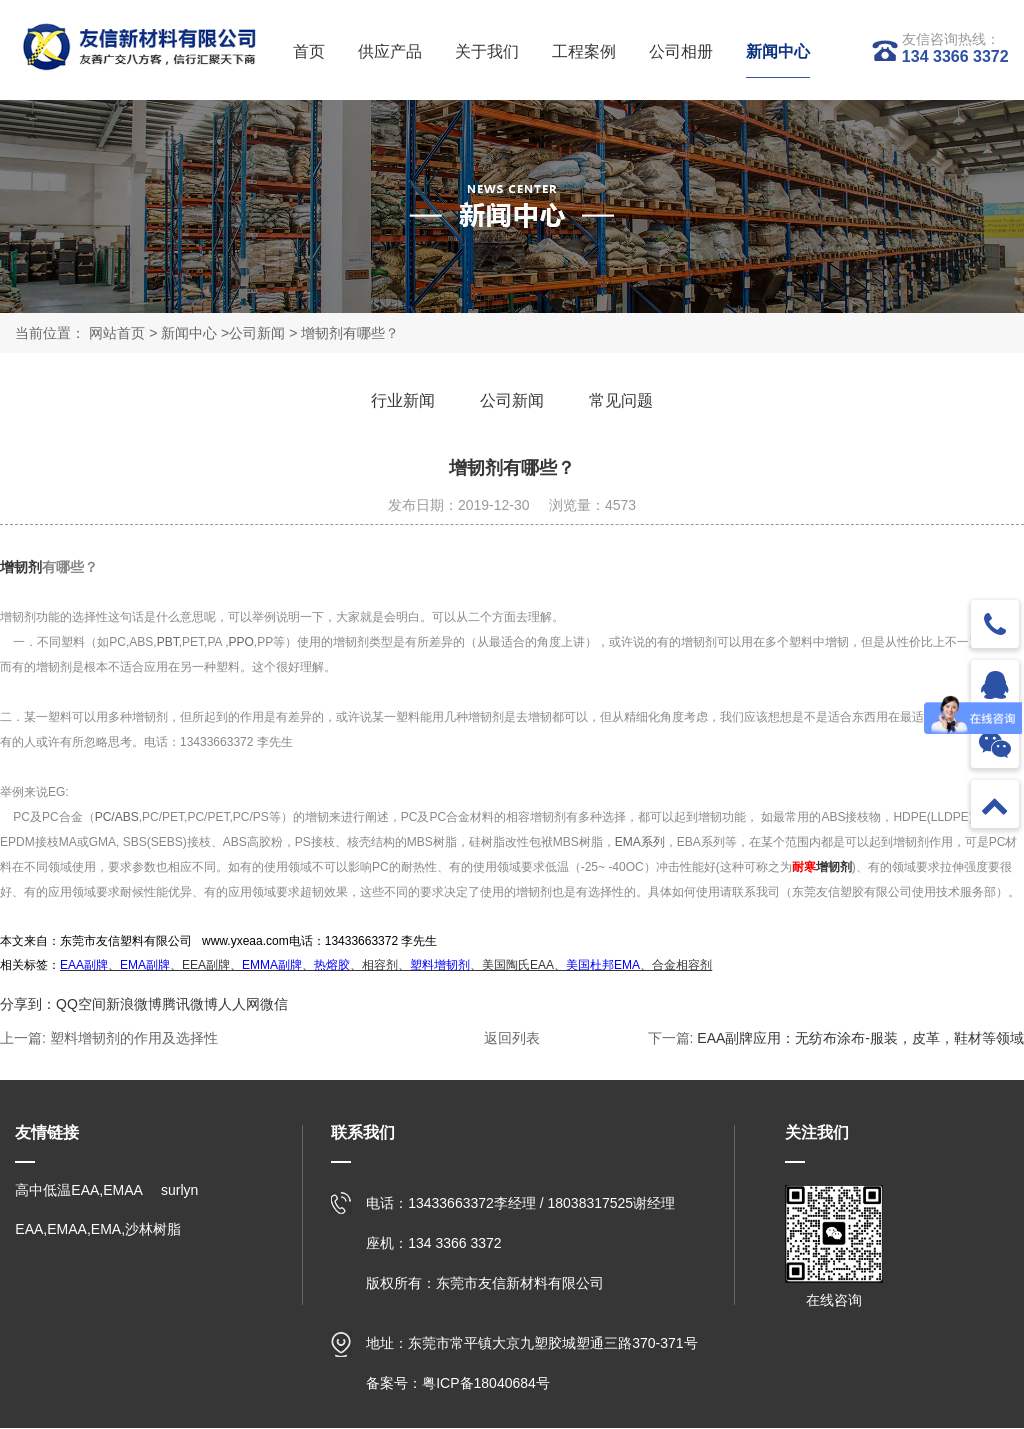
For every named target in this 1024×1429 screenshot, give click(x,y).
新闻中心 (189, 333)
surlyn (179, 1191)
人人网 (239, 1005)
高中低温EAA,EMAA (79, 1191)
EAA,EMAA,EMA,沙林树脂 (98, 1230)
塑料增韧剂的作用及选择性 (134, 1039)
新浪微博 (134, 1005)
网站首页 (117, 333)
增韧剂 (21, 568)
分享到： (28, 1005)
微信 (274, 1005)
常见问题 (625, 400)
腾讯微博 (190, 1005)
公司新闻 (257, 333)
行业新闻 (399, 400)
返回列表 (512, 1039)
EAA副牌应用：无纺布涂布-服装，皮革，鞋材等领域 (860, 1039)
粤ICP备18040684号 (486, 1384)
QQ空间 (81, 1005)
